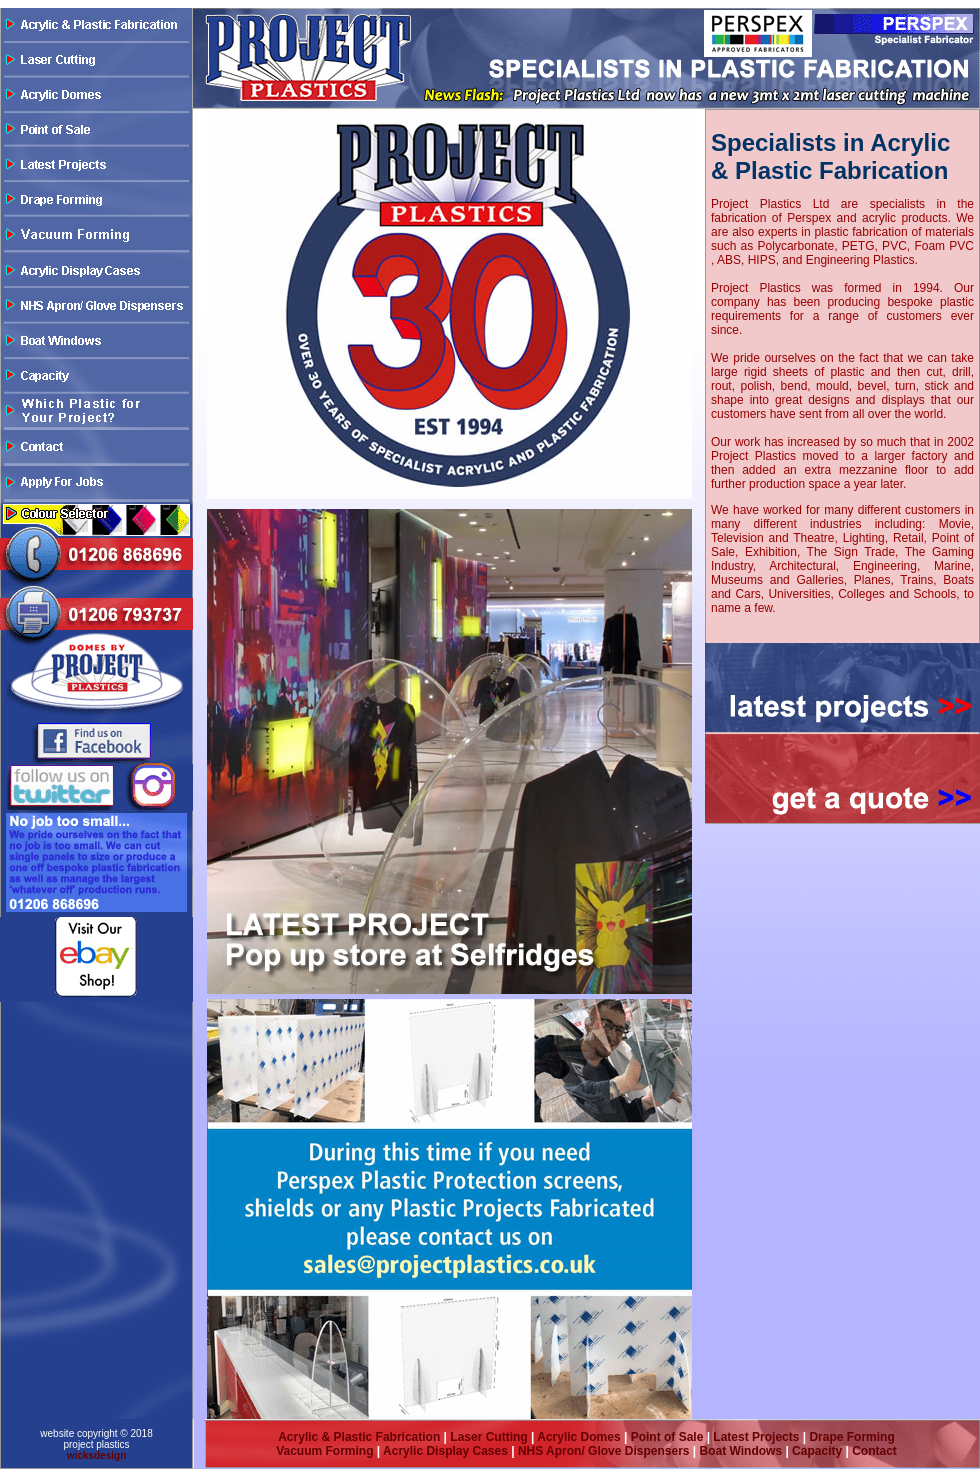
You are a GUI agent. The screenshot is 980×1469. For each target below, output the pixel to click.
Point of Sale (667, 1437)
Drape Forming (851, 1437)
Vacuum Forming (324, 1451)
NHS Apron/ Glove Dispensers (604, 1451)
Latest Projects (756, 1437)
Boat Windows (741, 1451)
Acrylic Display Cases (444, 1451)
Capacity (817, 1451)
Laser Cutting (488, 1437)
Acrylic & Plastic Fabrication (359, 1437)
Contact (874, 1451)
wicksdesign (96, 1455)
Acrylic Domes (578, 1437)
